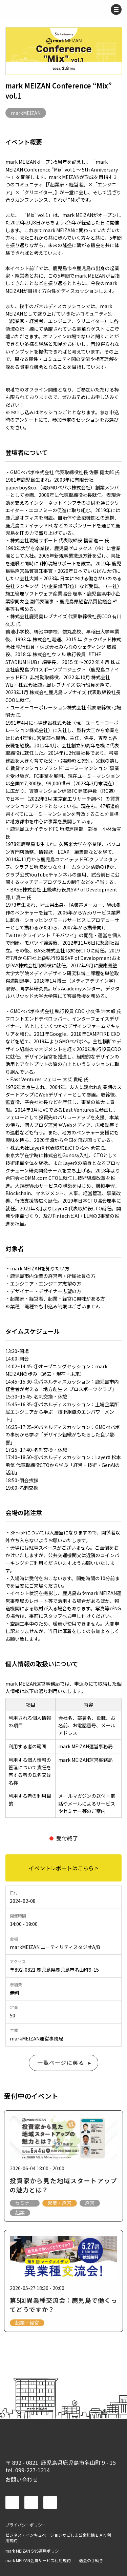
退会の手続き (91, 2560)
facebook (12, 2502)
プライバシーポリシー (25, 2525)
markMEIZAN (26, 112)
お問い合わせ (21, 2479)
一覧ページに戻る (60, 2062)
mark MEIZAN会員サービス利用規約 (38, 2560)
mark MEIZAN (20, 9)
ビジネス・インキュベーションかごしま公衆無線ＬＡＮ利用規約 (58, 2537)
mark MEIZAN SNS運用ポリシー (34, 2551)
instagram (50, 2502)
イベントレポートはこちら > (63, 1868)
